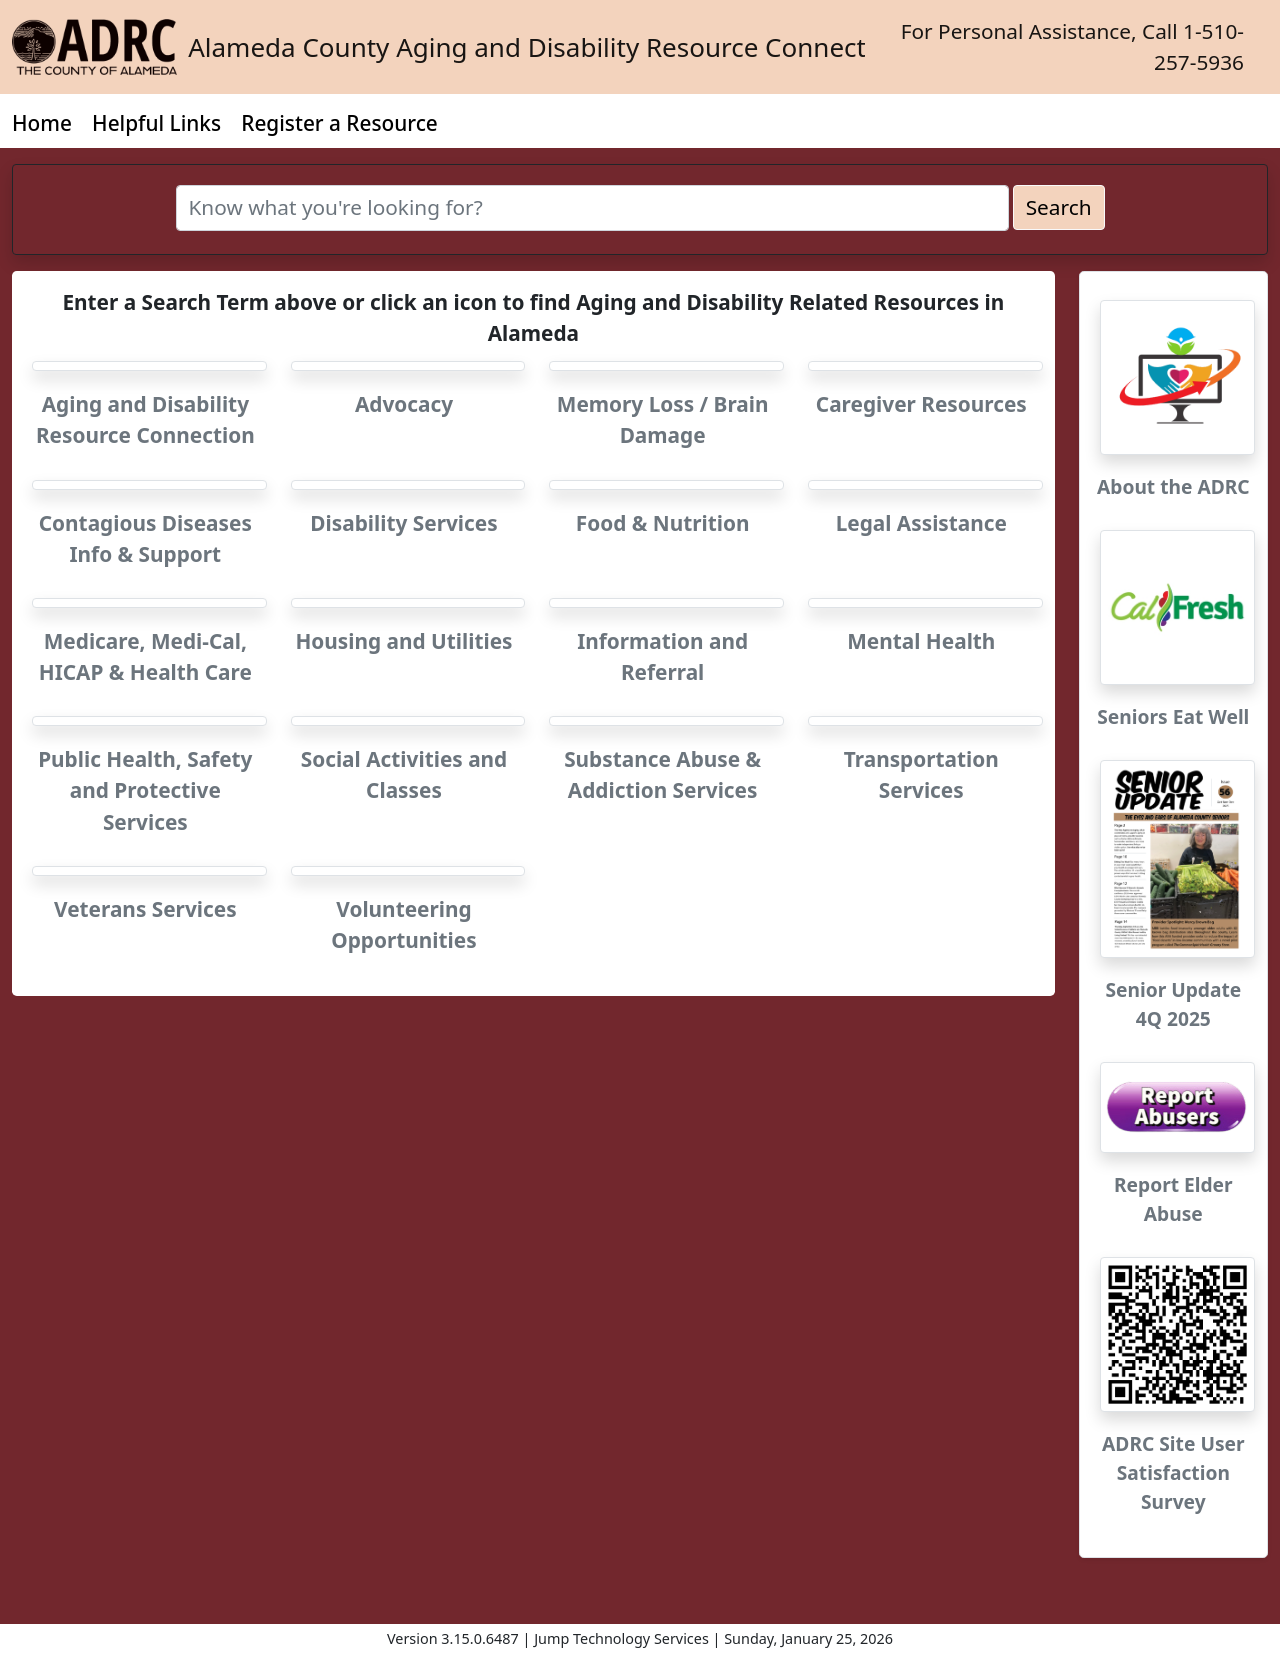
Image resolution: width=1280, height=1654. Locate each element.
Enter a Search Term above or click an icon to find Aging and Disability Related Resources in (533, 317)
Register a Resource (339, 123)
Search (1059, 207)
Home (42, 123)
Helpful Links (156, 123)
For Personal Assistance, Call (1072, 46)
